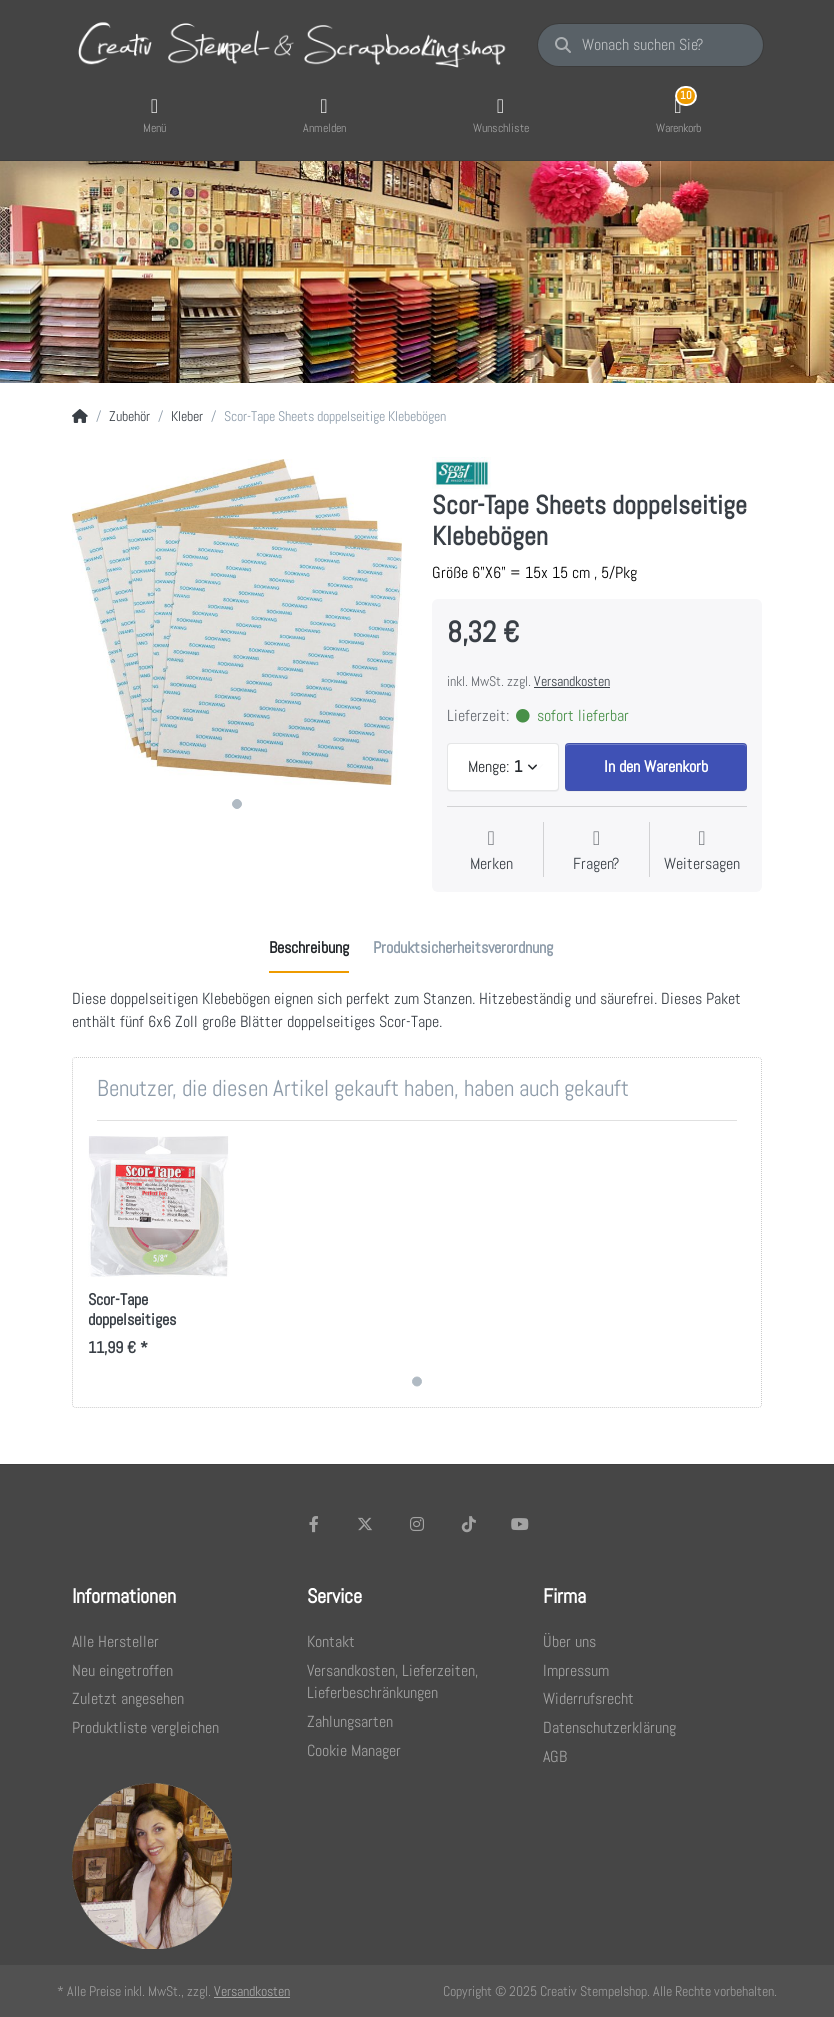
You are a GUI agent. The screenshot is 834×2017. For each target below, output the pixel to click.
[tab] (309, 949)
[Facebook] (314, 1524)
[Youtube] (520, 1524)
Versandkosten (572, 681)
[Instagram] (417, 1524)
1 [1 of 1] (237, 804)
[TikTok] (469, 1524)
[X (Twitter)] (366, 1524)
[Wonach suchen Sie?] (650, 45)
